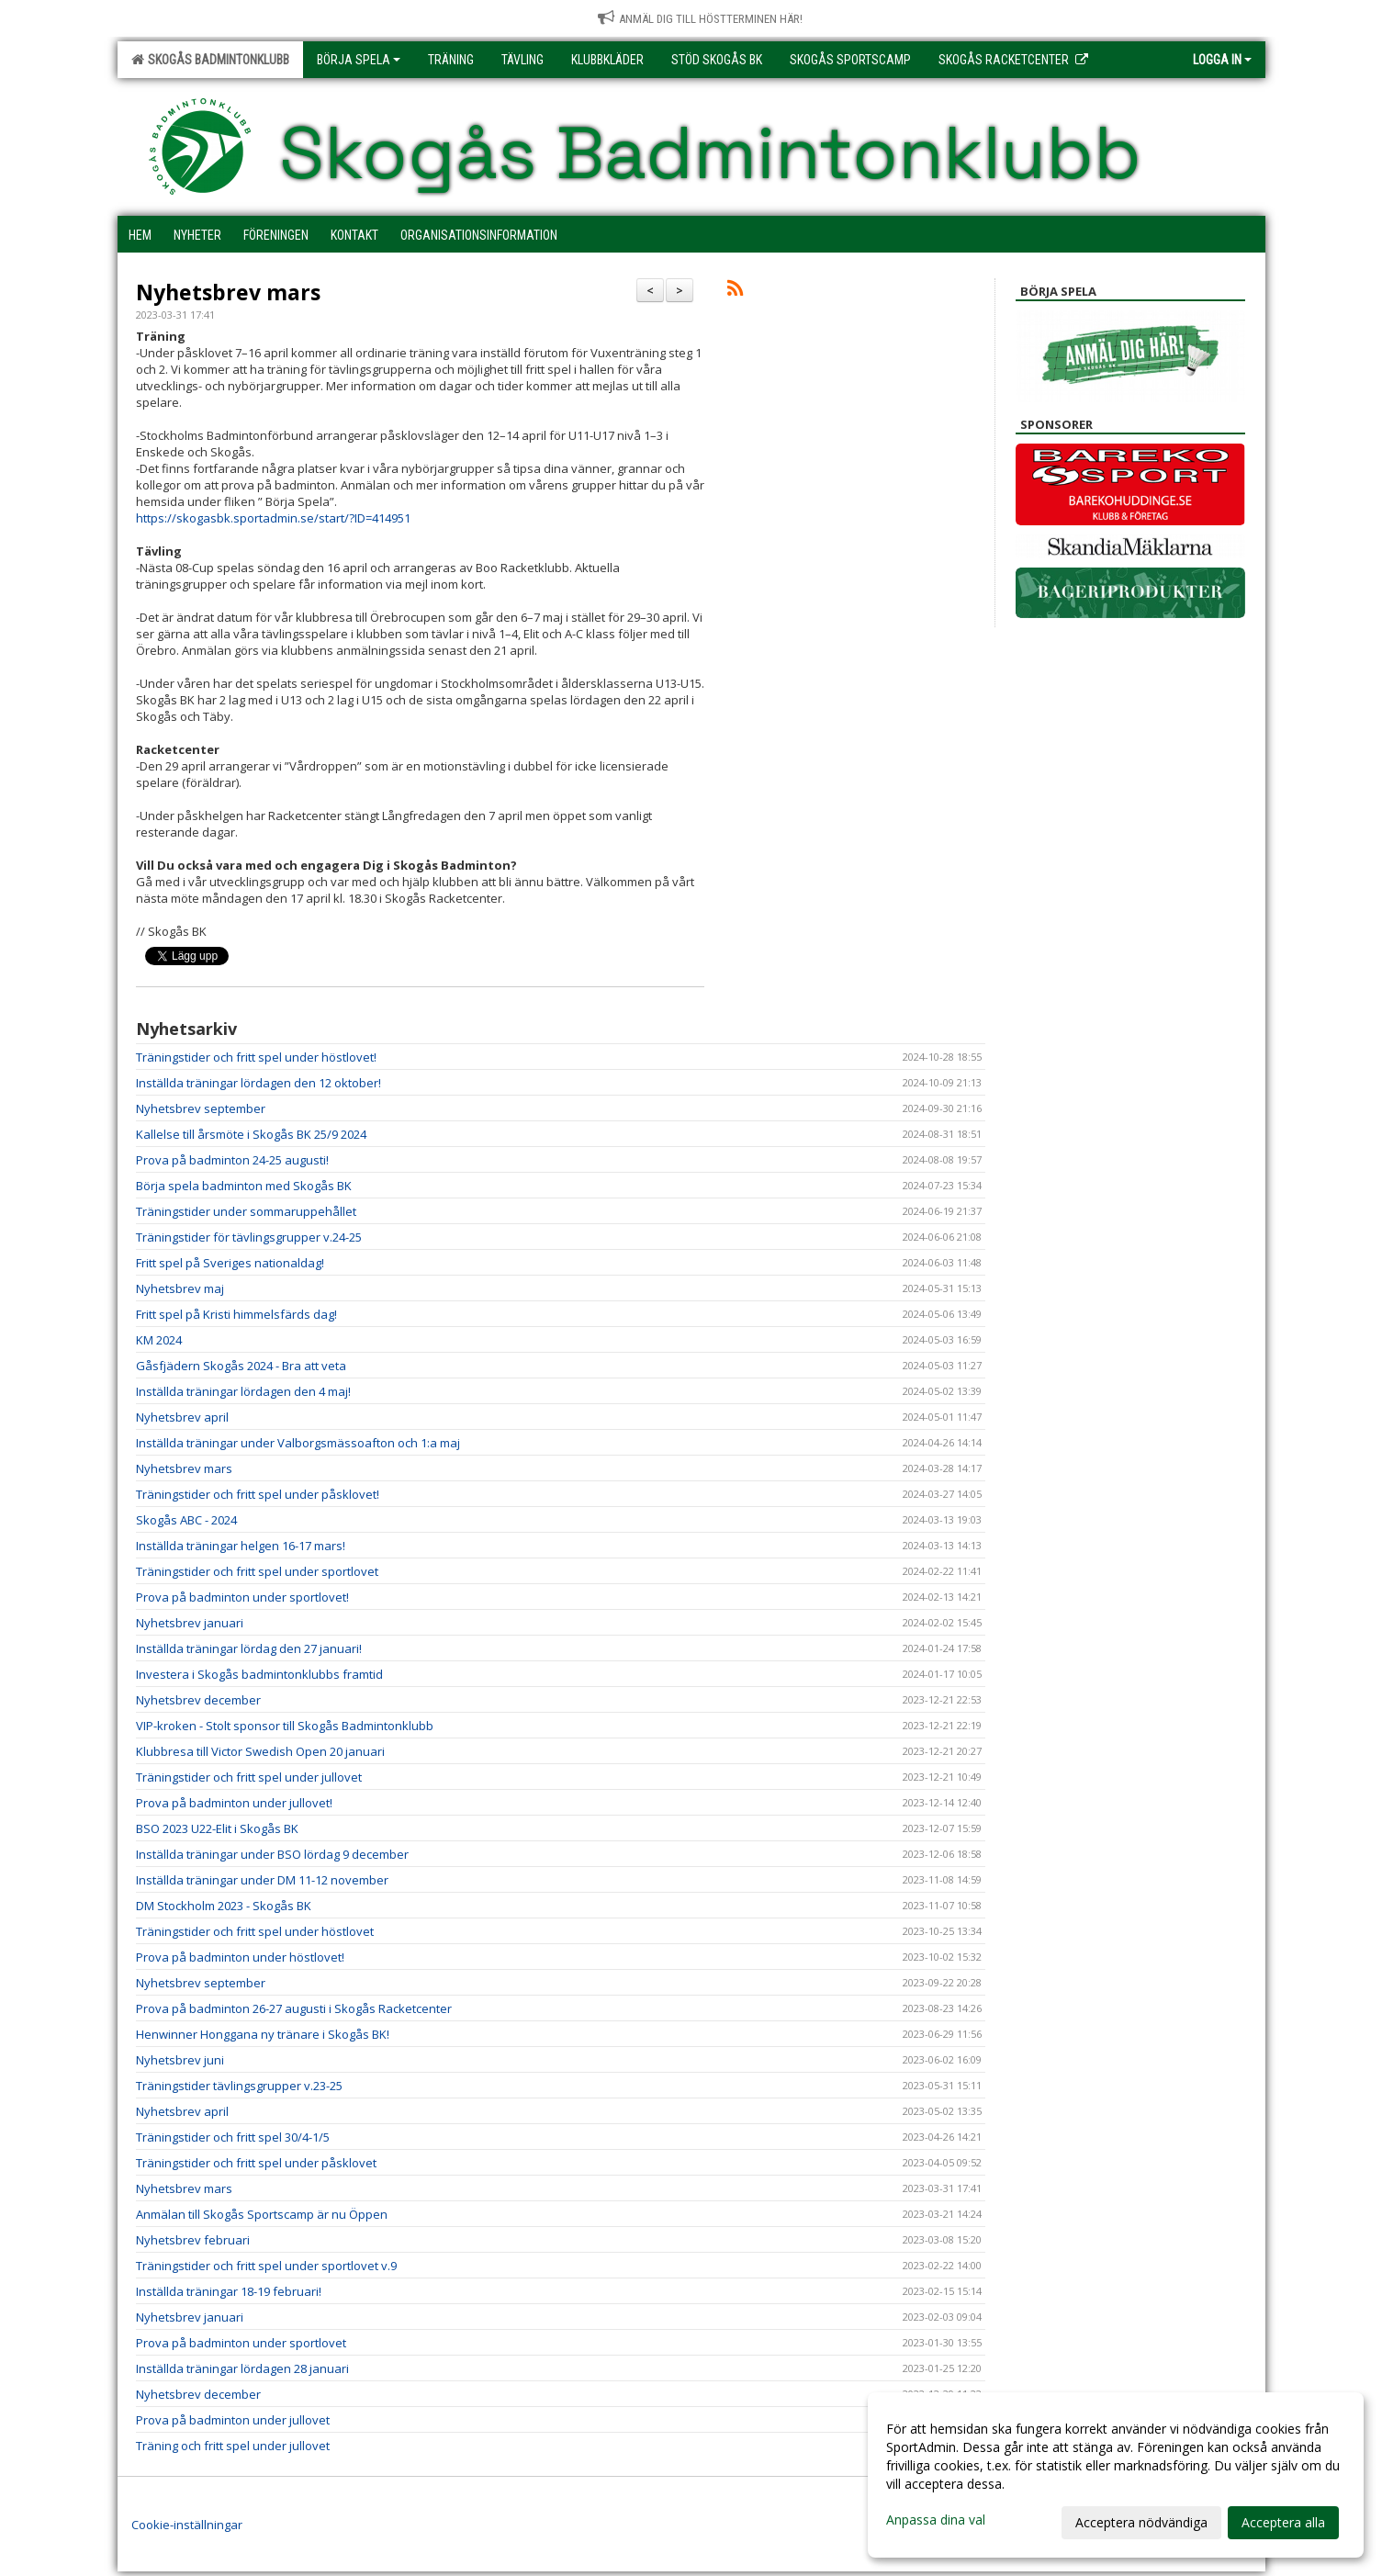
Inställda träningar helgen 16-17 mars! (240, 1545)
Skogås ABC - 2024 (186, 1520)
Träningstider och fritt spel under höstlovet (255, 1931)
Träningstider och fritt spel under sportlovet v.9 (266, 2265)
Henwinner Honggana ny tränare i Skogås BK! (262, 2034)
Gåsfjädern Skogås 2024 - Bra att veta (241, 1365)
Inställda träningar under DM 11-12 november (262, 1880)
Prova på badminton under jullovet (233, 2420)
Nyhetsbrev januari (189, 1622)
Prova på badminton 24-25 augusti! (232, 1160)
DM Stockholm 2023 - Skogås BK (223, 1905)
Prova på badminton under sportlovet (241, 2342)
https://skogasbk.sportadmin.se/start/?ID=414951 (273, 518)
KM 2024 (159, 1340)
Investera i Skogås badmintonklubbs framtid (259, 1674)
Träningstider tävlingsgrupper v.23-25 (239, 2085)
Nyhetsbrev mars (228, 292)
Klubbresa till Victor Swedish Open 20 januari (260, 1751)
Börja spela (358, 59)
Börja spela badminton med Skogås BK (244, 1185)
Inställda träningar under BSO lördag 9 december (272, 1854)
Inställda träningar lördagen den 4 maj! (243, 1391)
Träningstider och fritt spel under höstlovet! (256, 1057)
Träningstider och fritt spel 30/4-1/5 (233, 2137)
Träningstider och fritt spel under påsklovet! (257, 1494)
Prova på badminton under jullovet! (234, 1802)
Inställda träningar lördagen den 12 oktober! (258, 1082)
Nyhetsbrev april (182, 1417)
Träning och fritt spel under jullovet (233, 2445)
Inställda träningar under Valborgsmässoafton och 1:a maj (298, 1442)
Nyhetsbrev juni (180, 2060)
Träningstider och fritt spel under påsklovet (256, 2162)
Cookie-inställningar (186, 2524)
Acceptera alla (1283, 2522)
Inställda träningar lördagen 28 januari (242, 2368)
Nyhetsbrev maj (180, 1288)
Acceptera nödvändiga (1141, 2522)
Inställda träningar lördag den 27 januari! (249, 1648)
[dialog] (1116, 2475)
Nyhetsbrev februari (193, 2240)
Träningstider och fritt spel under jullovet (249, 1777)
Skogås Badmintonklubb (210, 59)
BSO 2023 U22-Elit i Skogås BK (217, 1828)
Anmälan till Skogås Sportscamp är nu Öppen (262, 2214)
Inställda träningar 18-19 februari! (228, 2291)
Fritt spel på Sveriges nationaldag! (230, 1262)
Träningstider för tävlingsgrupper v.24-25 (249, 1237)
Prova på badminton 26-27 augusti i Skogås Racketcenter (294, 2008)
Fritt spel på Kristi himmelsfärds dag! (236, 1314)
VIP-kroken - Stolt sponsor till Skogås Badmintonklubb (284, 1725)
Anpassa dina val (935, 2520)
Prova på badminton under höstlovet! (240, 1957)
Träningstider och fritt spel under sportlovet (257, 1571)
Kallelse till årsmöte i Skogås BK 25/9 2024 (251, 1134)
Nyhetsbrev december (198, 1700)
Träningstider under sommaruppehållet (246, 1211)
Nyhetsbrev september (200, 1108)
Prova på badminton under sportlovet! (242, 1597)
